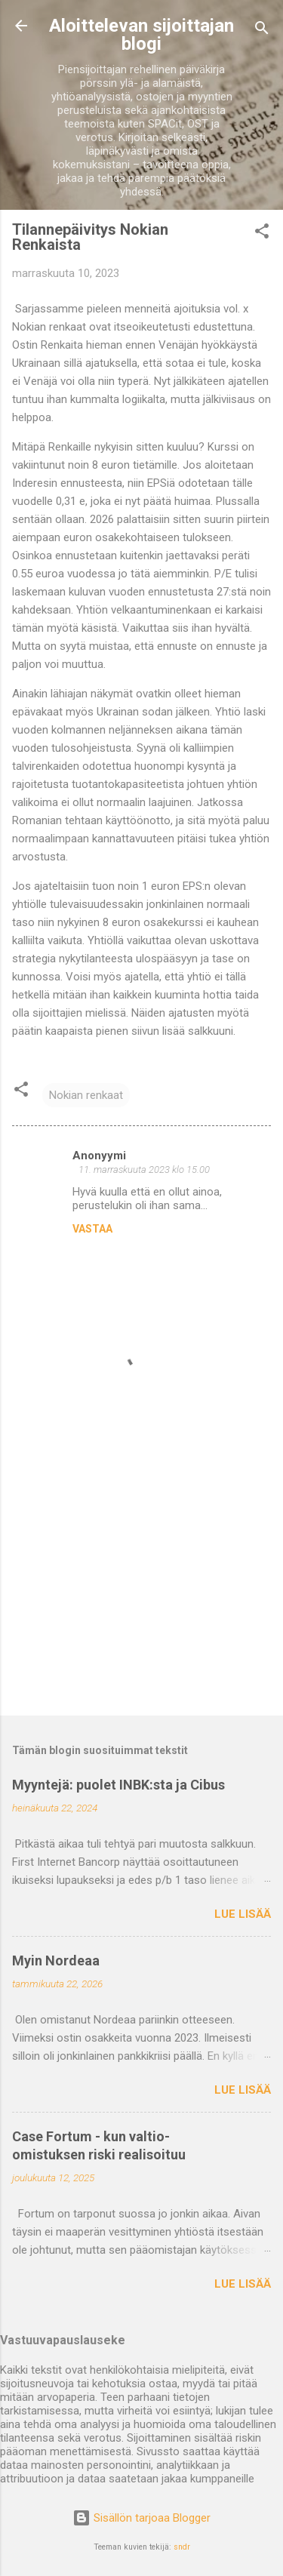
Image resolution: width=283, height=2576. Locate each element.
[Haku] (262, 31)
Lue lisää (242, 1914)
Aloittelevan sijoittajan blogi (141, 34)
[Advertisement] (141, 1585)
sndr (182, 2547)
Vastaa (92, 1229)
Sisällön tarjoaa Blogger (141, 2518)
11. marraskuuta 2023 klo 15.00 (144, 1169)
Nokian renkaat (86, 1095)
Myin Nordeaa (56, 1960)
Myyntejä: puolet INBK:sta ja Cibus (118, 1785)
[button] (262, 233)
